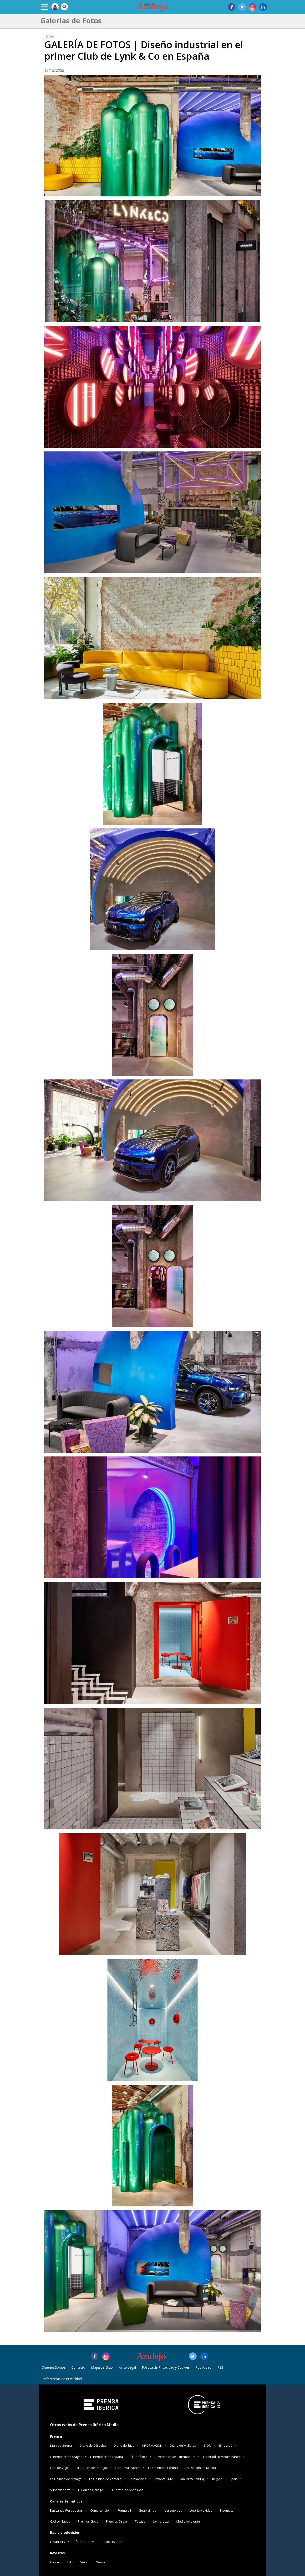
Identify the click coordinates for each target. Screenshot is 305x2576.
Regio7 (217, 2479)
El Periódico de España (106, 2457)
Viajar (84, 2562)
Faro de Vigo (59, 2468)
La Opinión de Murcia (200, 2468)
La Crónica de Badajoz (92, 2468)
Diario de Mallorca (183, 2445)
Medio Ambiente (188, 2521)
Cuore (54, 2562)
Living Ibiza (161, 2521)
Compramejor (100, 2510)
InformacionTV (83, 2541)
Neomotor (227, 2510)
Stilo (69, 2562)
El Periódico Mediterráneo (222, 2457)
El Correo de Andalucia (127, 2490)
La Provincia (137, 2479)
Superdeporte (60, 2490)
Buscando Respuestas (66, 2510)
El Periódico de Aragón (66, 2457)
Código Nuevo (60, 2521)
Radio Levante (112, 2541)
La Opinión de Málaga (65, 2479)
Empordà (225, 2445)
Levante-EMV (163, 2479)
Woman (101, 2562)
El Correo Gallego (91, 2490)
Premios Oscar (116, 2521)
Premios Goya (88, 2521)
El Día (208, 2445)
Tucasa (140, 2521)
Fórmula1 (124, 2510)
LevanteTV (57, 2541)
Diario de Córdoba (93, 2445)
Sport (233, 2479)
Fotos (49, 36)
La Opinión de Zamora (105, 2479)
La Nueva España (128, 2468)
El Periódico (139, 2457)
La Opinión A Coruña (163, 2468)
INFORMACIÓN (152, 2445)
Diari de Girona (61, 2445)
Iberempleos (173, 2510)
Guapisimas (147, 2510)
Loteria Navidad (201, 2510)
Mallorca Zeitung (192, 2479)
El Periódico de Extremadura (175, 2457)
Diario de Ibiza (124, 2445)
